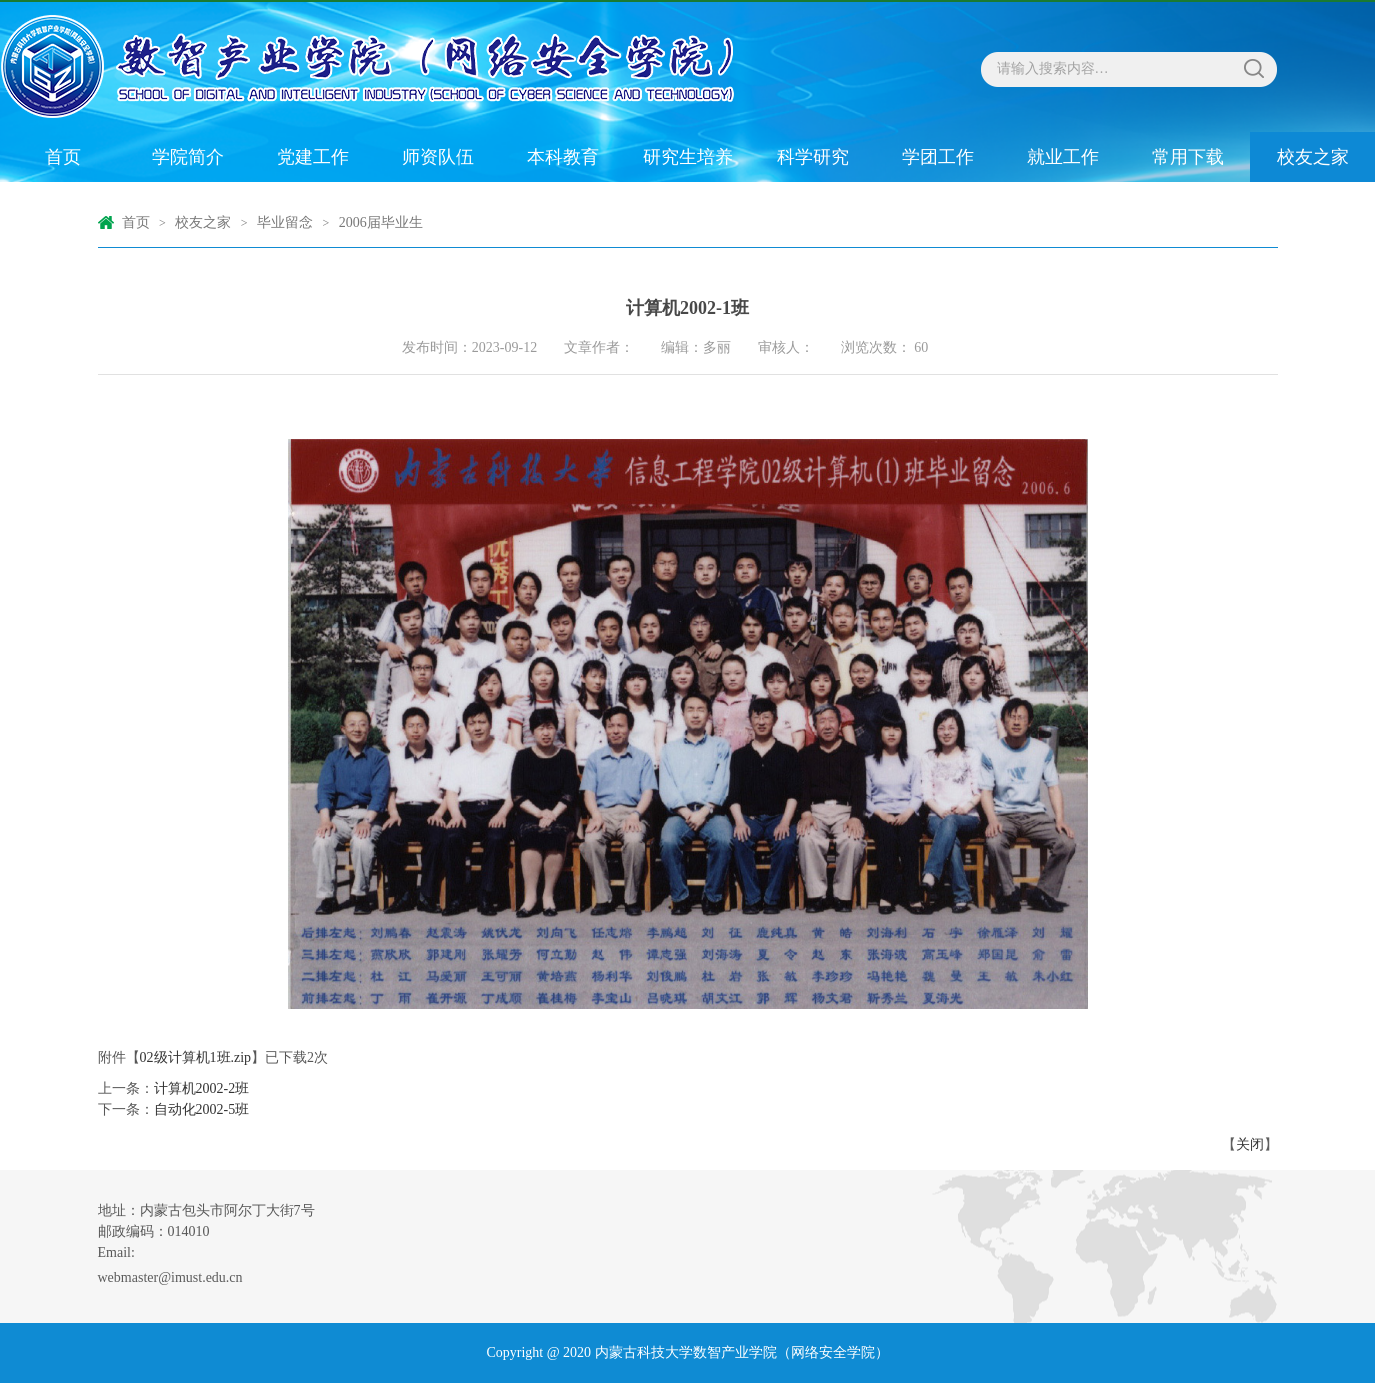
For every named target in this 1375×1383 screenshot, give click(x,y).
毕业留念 (285, 222)
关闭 (1250, 1144)
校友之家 (1313, 157)
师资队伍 (438, 157)
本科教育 (563, 157)
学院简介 (188, 157)
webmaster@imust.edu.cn (170, 1277)
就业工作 (1063, 157)
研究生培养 (688, 157)
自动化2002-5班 (202, 1109)
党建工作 (313, 157)
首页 (63, 157)
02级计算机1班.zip (196, 1057)
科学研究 (813, 157)
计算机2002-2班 (202, 1088)
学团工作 (938, 157)
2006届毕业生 (381, 222)
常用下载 (1188, 157)
